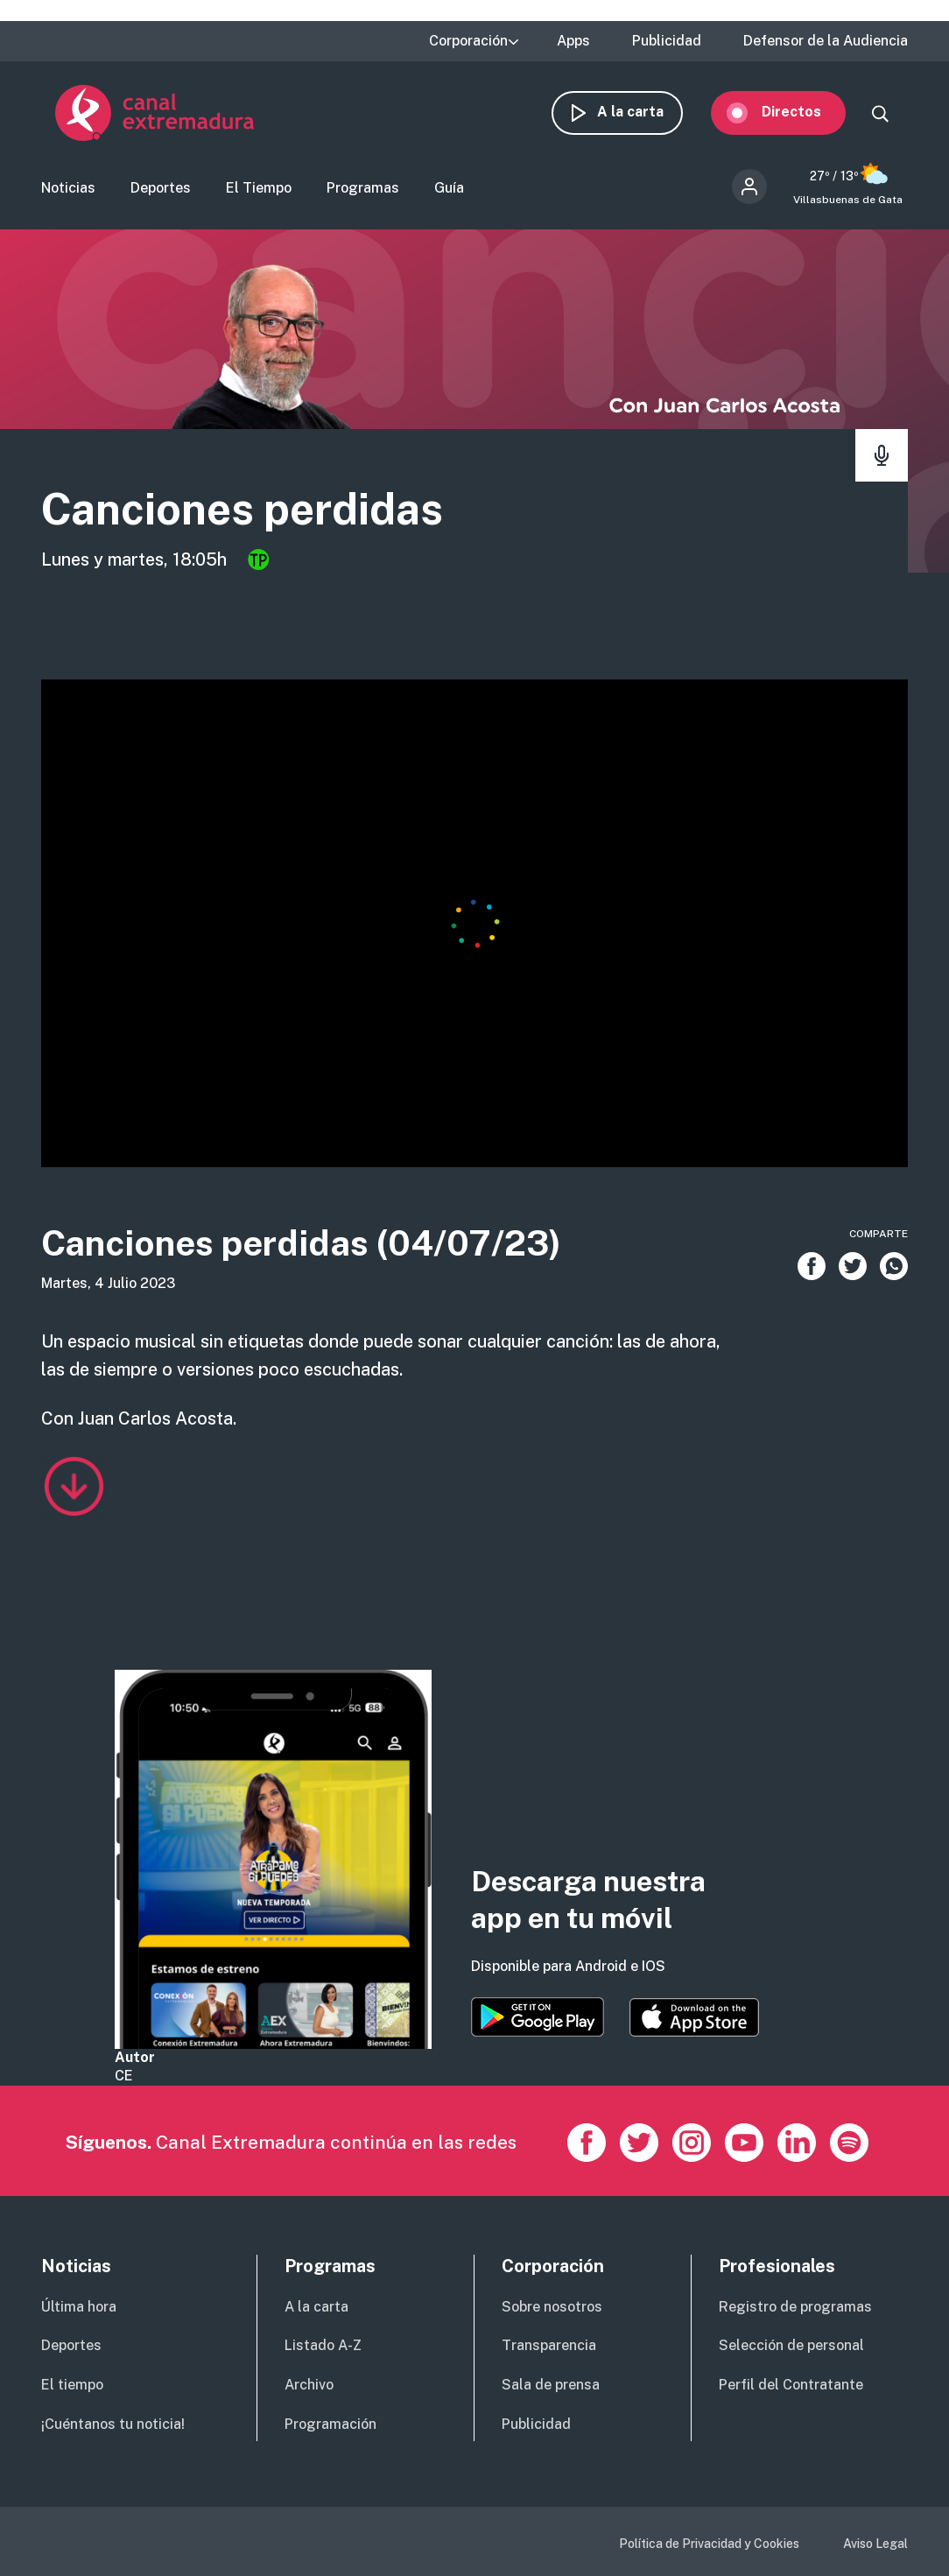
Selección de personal (791, 2346)
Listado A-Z (323, 2346)
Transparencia (549, 2346)
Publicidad (666, 41)
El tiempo (72, 2385)
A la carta (644, 111)
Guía (449, 188)
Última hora (78, 2307)
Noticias (68, 188)
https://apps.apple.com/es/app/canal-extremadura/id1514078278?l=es (694, 2018)
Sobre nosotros (552, 2307)
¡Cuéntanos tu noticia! (113, 2425)
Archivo (309, 2385)
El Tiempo (259, 188)
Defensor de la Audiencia (825, 41)
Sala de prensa (551, 2385)
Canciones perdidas (242, 509)
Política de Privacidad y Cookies (709, 2544)
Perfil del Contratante (791, 2385)
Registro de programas (795, 2307)
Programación (330, 2425)
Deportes (160, 188)
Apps (573, 41)
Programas (363, 188)
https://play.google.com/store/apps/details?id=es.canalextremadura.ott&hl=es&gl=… (537, 2018)
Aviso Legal (875, 2544)
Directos (805, 111)
